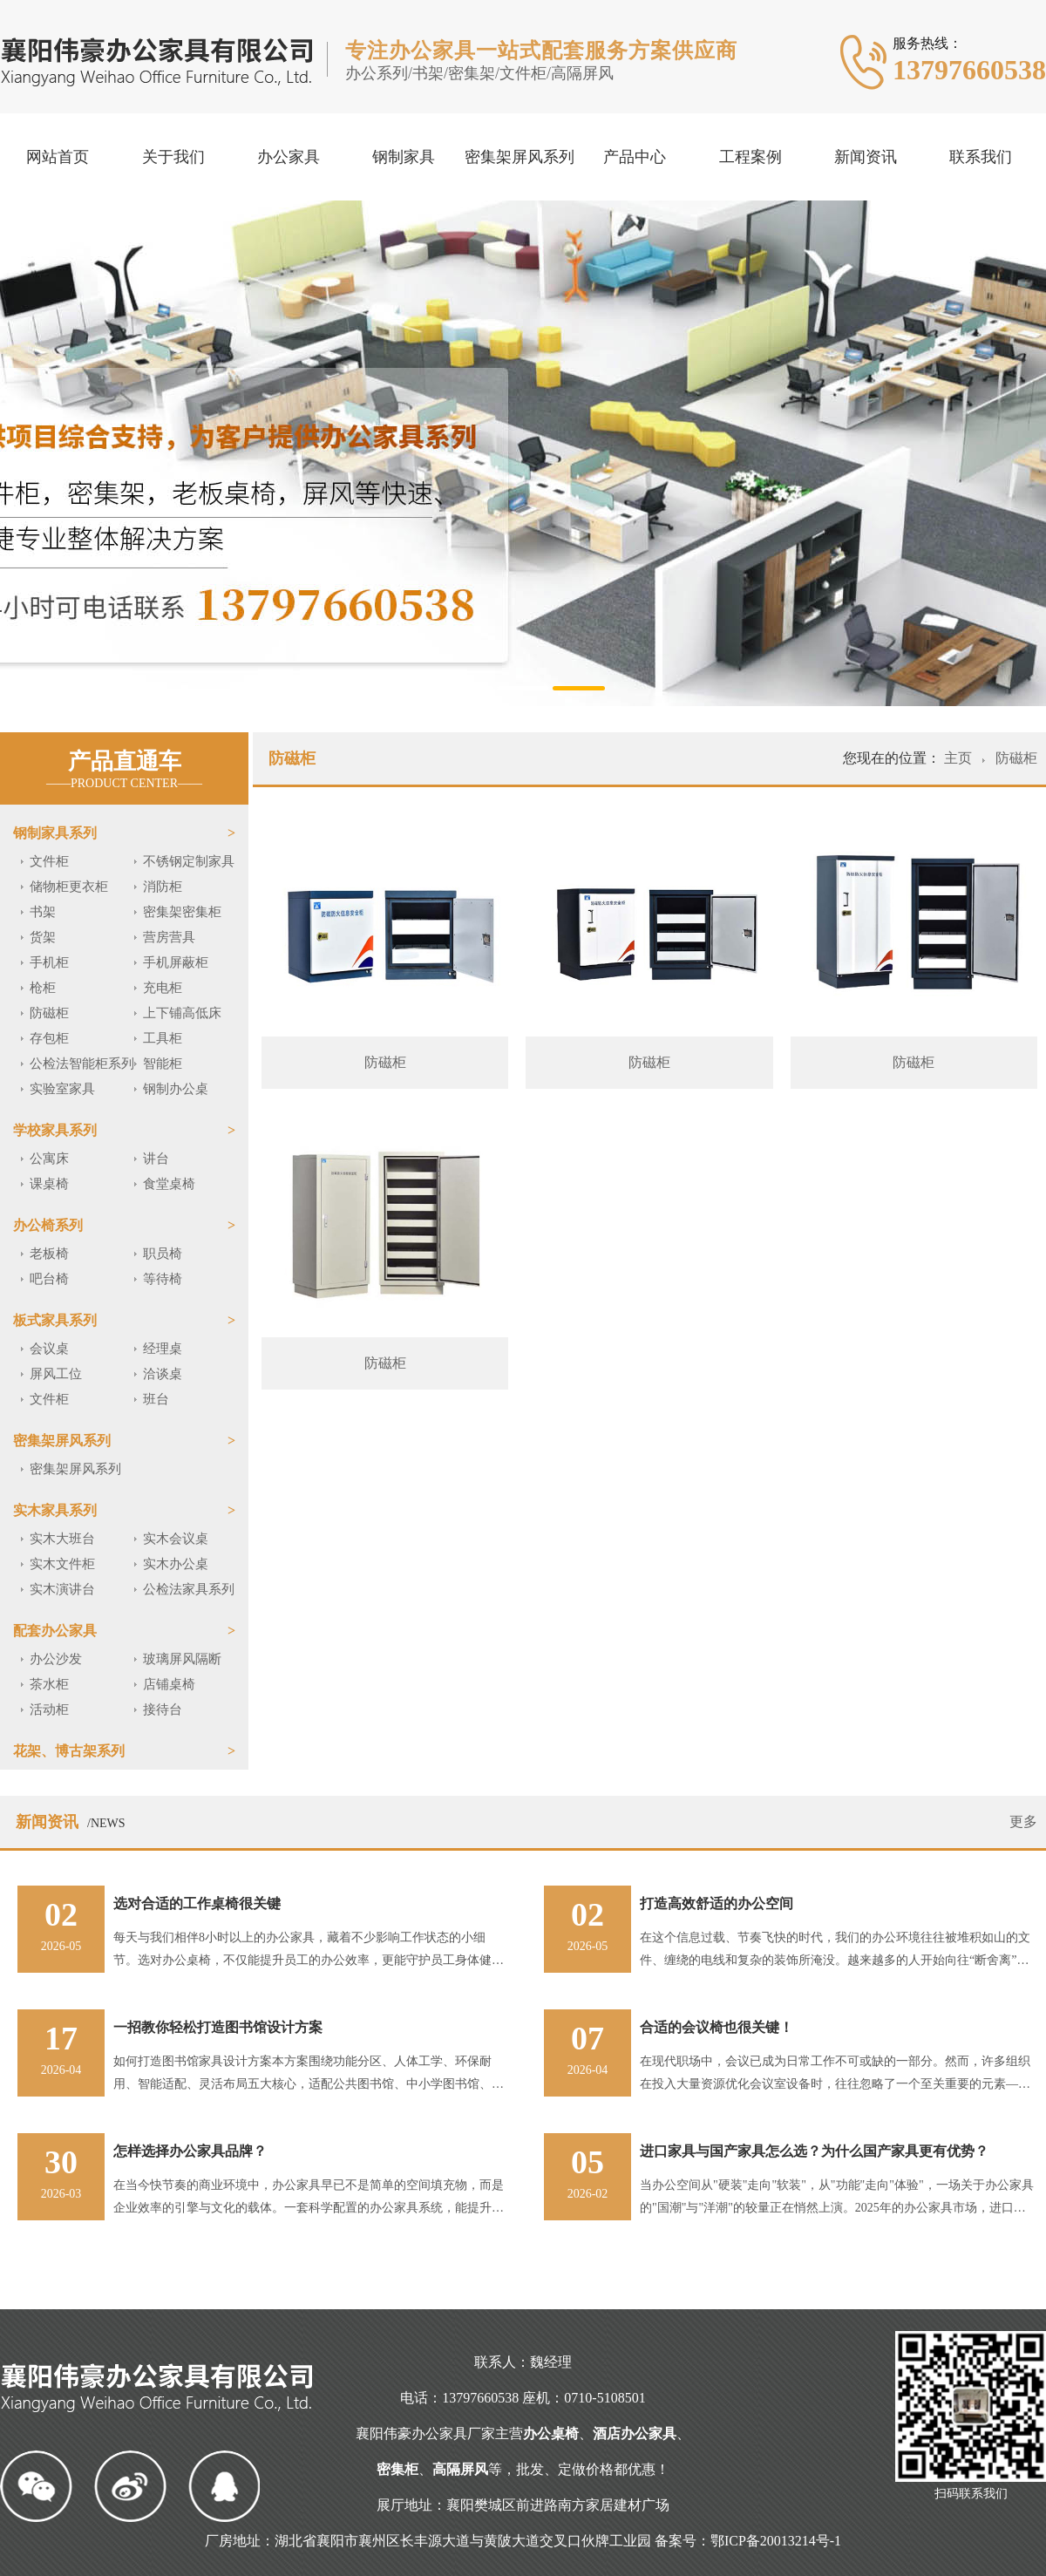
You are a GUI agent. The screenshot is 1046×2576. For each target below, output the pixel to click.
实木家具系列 (55, 1510)
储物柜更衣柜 (69, 887)
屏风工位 (56, 1374)
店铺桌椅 (169, 1684)
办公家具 (288, 157)
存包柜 (49, 1038)
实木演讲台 (62, 1589)
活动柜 (49, 1709)
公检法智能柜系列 (82, 1064)
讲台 (156, 1159)
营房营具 (169, 937)
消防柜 (162, 887)
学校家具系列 (55, 1130)
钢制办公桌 (175, 1089)
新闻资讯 (865, 157)
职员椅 (162, 1254)
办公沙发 (56, 1659)
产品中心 (634, 157)
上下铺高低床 (182, 1013)
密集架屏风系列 (519, 157)
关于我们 (173, 157)
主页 (959, 758)
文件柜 (49, 861)
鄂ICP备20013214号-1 (775, 2540)
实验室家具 (62, 1089)
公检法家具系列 (188, 1589)
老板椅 (49, 1254)
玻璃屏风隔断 (182, 1659)
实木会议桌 (175, 1539)
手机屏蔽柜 (175, 962)
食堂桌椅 (169, 1184)
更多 (1023, 1821)
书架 (43, 912)
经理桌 (162, 1349)
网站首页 (57, 157)
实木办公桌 (175, 1564)
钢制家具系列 (55, 833)
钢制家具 (403, 157)
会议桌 (49, 1349)
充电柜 (162, 988)
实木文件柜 (62, 1564)
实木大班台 (62, 1539)
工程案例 (750, 157)
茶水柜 (49, 1684)
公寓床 (49, 1159)
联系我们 (980, 157)
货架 (43, 937)
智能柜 (162, 1064)
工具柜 (162, 1038)
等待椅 (162, 1279)
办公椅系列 (48, 1225)
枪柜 (43, 988)
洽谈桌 (162, 1374)
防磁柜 (49, 1013)
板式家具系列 (55, 1320)
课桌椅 (49, 1184)
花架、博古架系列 (69, 1750)
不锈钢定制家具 (188, 861)
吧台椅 (49, 1279)
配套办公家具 (55, 1630)
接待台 (162, 1709)
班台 (156, 1399)
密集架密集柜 (182, 912)
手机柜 (49, 962)
